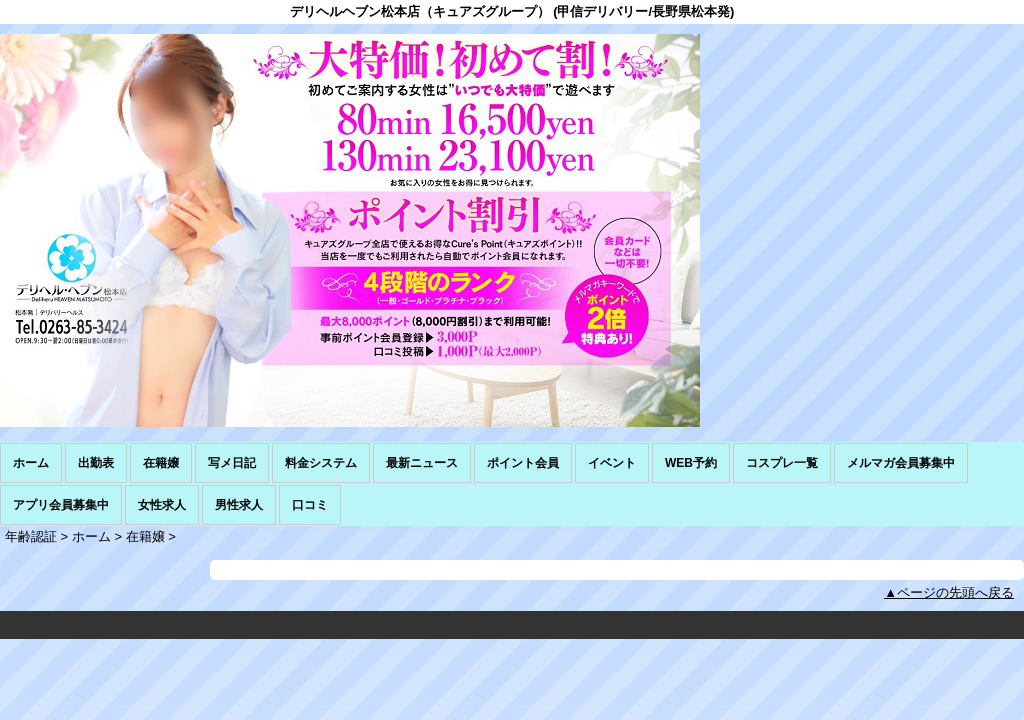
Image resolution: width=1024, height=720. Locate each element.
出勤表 (96, 463)
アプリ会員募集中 (61, 505)
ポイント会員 (523, 463)
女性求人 (162, 505)
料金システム (321, 463)
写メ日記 (232, 463)
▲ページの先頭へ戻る (949, 592)
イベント (612, 463)
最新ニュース (422, 463)
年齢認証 (31, 536)
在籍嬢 (161, 463)
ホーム (31, 463)
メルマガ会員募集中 (901, 463)
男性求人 (239, 505)
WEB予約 (691, 463)
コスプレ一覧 (782, 463)
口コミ (310, 505)
